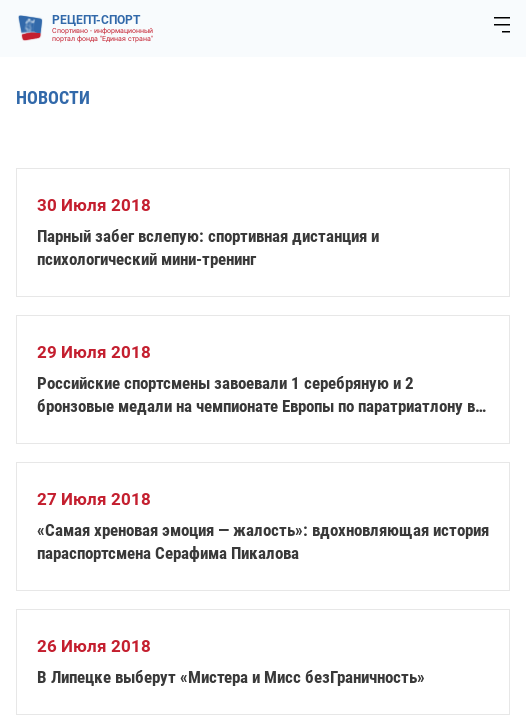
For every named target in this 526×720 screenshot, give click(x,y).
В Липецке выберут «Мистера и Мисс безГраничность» (231, 677)
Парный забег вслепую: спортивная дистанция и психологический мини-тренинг (208, 247)
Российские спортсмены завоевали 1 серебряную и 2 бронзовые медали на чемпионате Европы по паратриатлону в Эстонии (256, 395)
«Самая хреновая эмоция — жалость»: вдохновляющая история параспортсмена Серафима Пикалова (263, 541)
